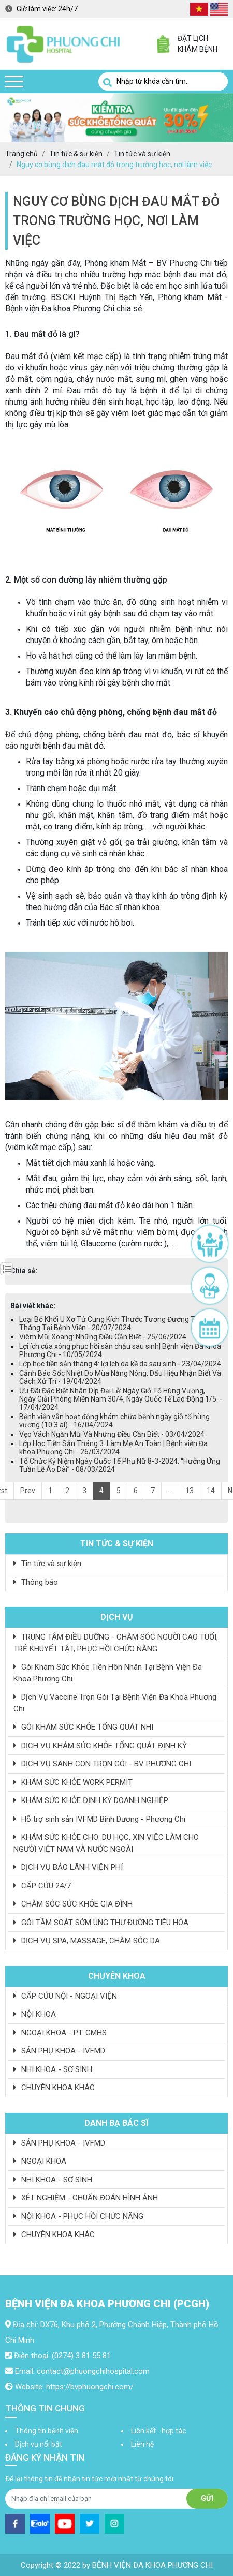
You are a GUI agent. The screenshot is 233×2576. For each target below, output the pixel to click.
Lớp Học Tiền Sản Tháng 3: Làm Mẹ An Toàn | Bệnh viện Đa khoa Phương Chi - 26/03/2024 (113, 1447)
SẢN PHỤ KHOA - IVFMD (59, 2051)
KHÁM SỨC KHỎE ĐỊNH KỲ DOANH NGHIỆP (90, 1800)
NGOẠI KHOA (39, 2161)
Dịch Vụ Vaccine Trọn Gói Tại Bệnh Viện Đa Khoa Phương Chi (114, 1703)
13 (189, 1490)
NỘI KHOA (34, 2014)
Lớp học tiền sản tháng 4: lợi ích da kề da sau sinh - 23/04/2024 (120, 1364)
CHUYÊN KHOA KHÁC (54, 2087)
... (170, 1490)
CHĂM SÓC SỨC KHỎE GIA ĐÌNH (73, 1904)
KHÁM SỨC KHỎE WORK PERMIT (73, 1782)
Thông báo (35, 1582)
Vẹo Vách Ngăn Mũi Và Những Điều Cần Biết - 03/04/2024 (112, 1434)
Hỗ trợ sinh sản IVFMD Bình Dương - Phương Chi (99, 1819)
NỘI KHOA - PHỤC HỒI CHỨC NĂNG (78, 2216)
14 (211, 1490)
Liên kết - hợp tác (158, 2430)
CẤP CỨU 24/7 (42, 1885)
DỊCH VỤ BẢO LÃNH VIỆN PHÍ (68, 1867)
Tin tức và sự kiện (47, 1563)
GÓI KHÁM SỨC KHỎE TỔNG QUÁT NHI (83, 1727)
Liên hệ (142, 2444)
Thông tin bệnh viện (46, 2430)
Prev (27, 1490)
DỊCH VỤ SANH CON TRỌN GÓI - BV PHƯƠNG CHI (102, 1763)
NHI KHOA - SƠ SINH (52, 2069)
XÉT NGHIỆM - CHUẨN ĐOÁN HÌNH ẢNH (85, 2197)
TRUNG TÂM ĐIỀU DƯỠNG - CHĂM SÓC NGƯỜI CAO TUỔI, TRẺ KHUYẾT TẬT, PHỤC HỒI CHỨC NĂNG (115, 1643)
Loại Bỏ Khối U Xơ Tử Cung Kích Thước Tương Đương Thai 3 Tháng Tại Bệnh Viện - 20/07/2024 (115, 1323)
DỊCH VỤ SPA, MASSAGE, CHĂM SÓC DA (86, 1940)
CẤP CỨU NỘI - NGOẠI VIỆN (65, 1996)
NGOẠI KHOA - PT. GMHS (60, 2032)
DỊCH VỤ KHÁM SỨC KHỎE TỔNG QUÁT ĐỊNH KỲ (100, 1745)
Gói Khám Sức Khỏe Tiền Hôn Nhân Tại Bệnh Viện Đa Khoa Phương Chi (107, 1673)
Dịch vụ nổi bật (38, 2444)
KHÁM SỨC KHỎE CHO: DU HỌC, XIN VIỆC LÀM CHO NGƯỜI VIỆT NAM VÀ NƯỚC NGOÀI (106, 1843)
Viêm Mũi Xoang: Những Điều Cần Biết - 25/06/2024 (102, 1337)
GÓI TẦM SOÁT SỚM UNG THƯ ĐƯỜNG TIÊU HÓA (100, 1922)
